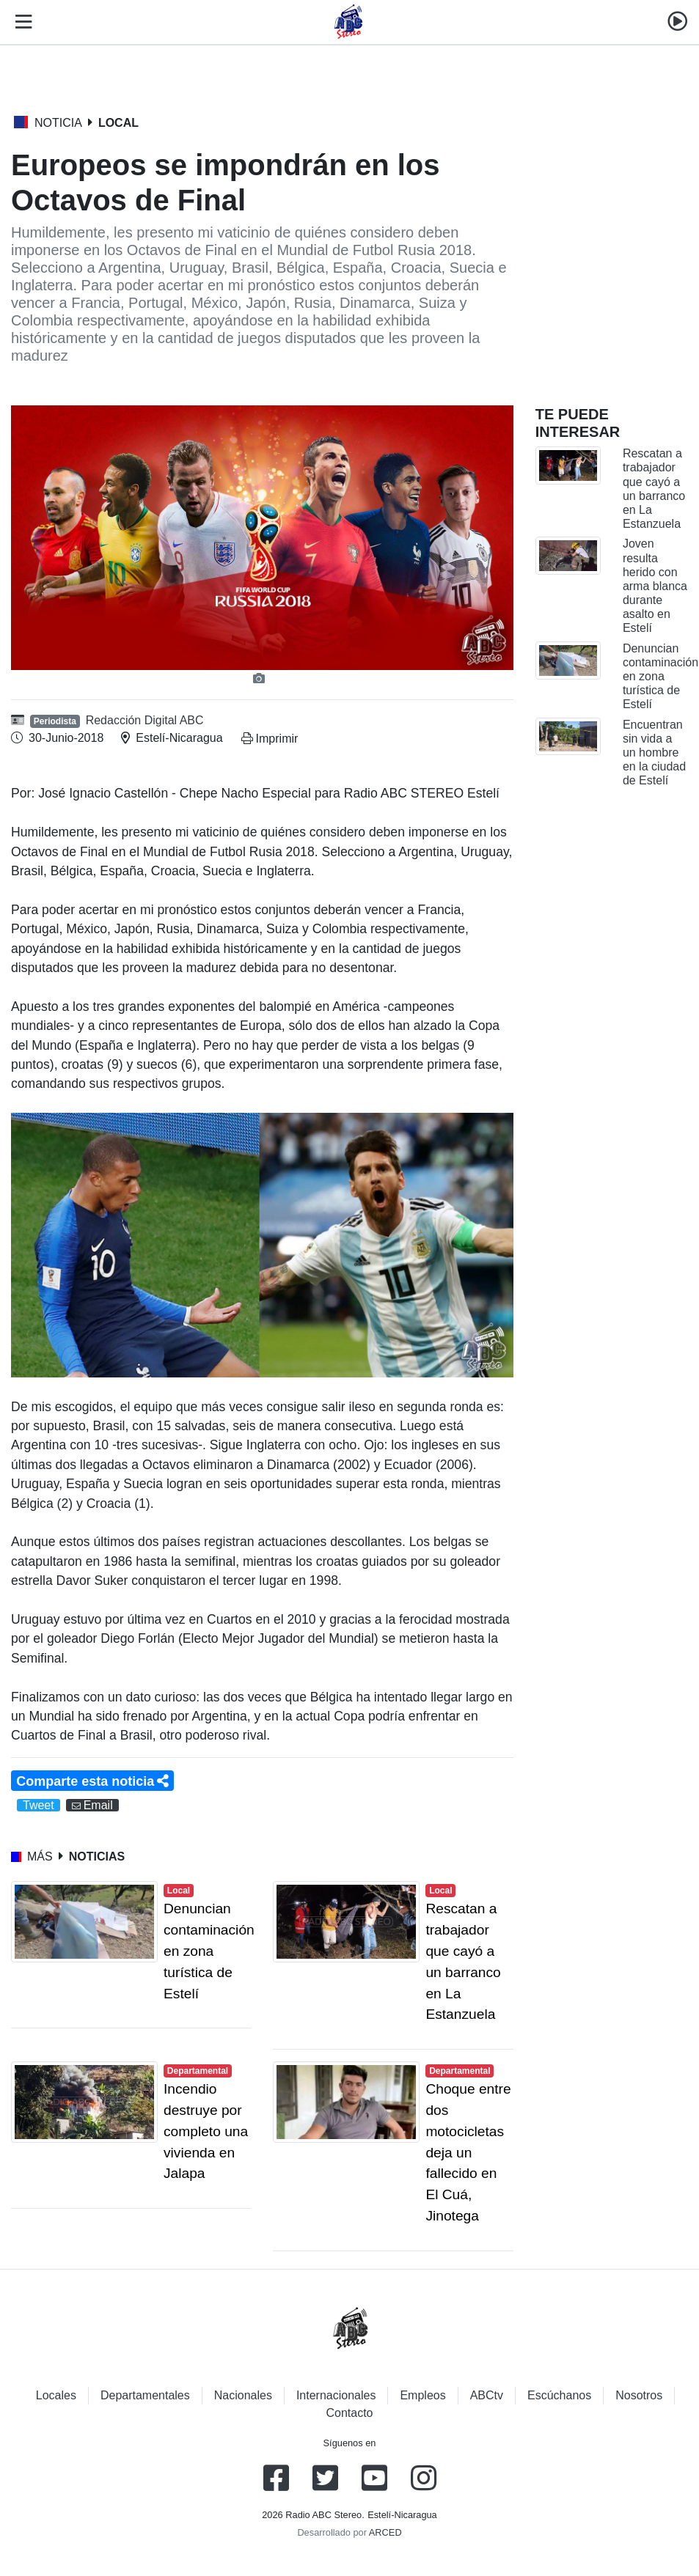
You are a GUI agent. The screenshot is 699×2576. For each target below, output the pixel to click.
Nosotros (638, 2395)
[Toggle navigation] (20, 22)
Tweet (38, 1805)
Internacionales (336, 2395)
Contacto (349, 2413)
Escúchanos (559, 2395)
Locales (56, 2395)
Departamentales (145, 2395)
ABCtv (486, 2395)
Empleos (422, 2395)
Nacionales (243, 2395)
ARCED (385, 2532)
